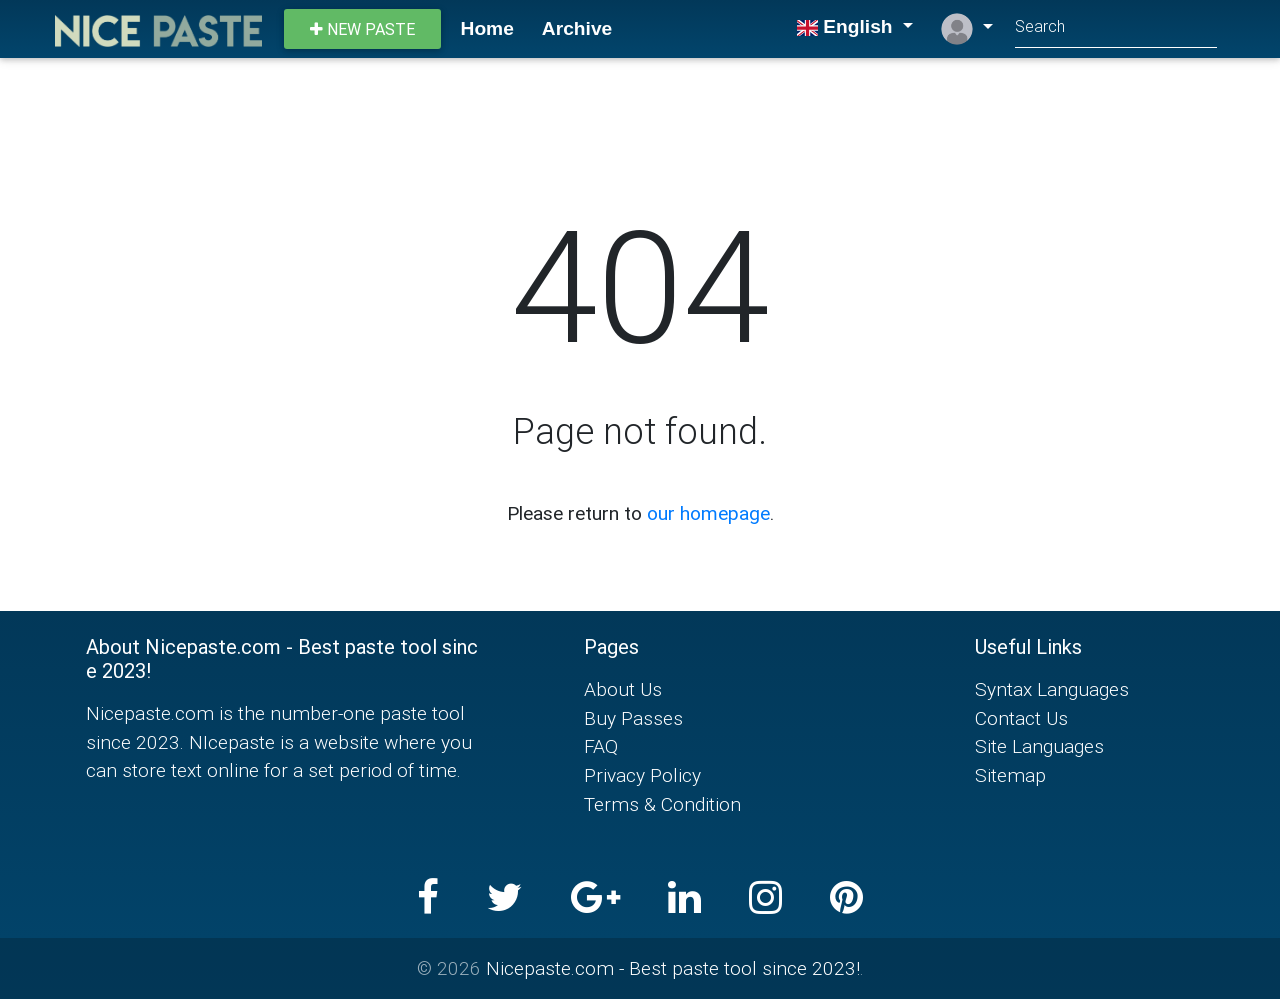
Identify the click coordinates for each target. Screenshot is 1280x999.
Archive (577, 28)
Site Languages (1039, 746)
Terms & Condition (662, 804)
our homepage (708, 513)
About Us (623, 689)
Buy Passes (633, 718)
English (847, 26)
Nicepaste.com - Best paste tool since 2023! (673, 968)
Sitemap (1010, 775)
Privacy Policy (642, 775)
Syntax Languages (1052, 689)
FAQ (601, 746)
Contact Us (1021, 718)
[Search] (1116, 28)
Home (487, 28)
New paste (362, 29)
